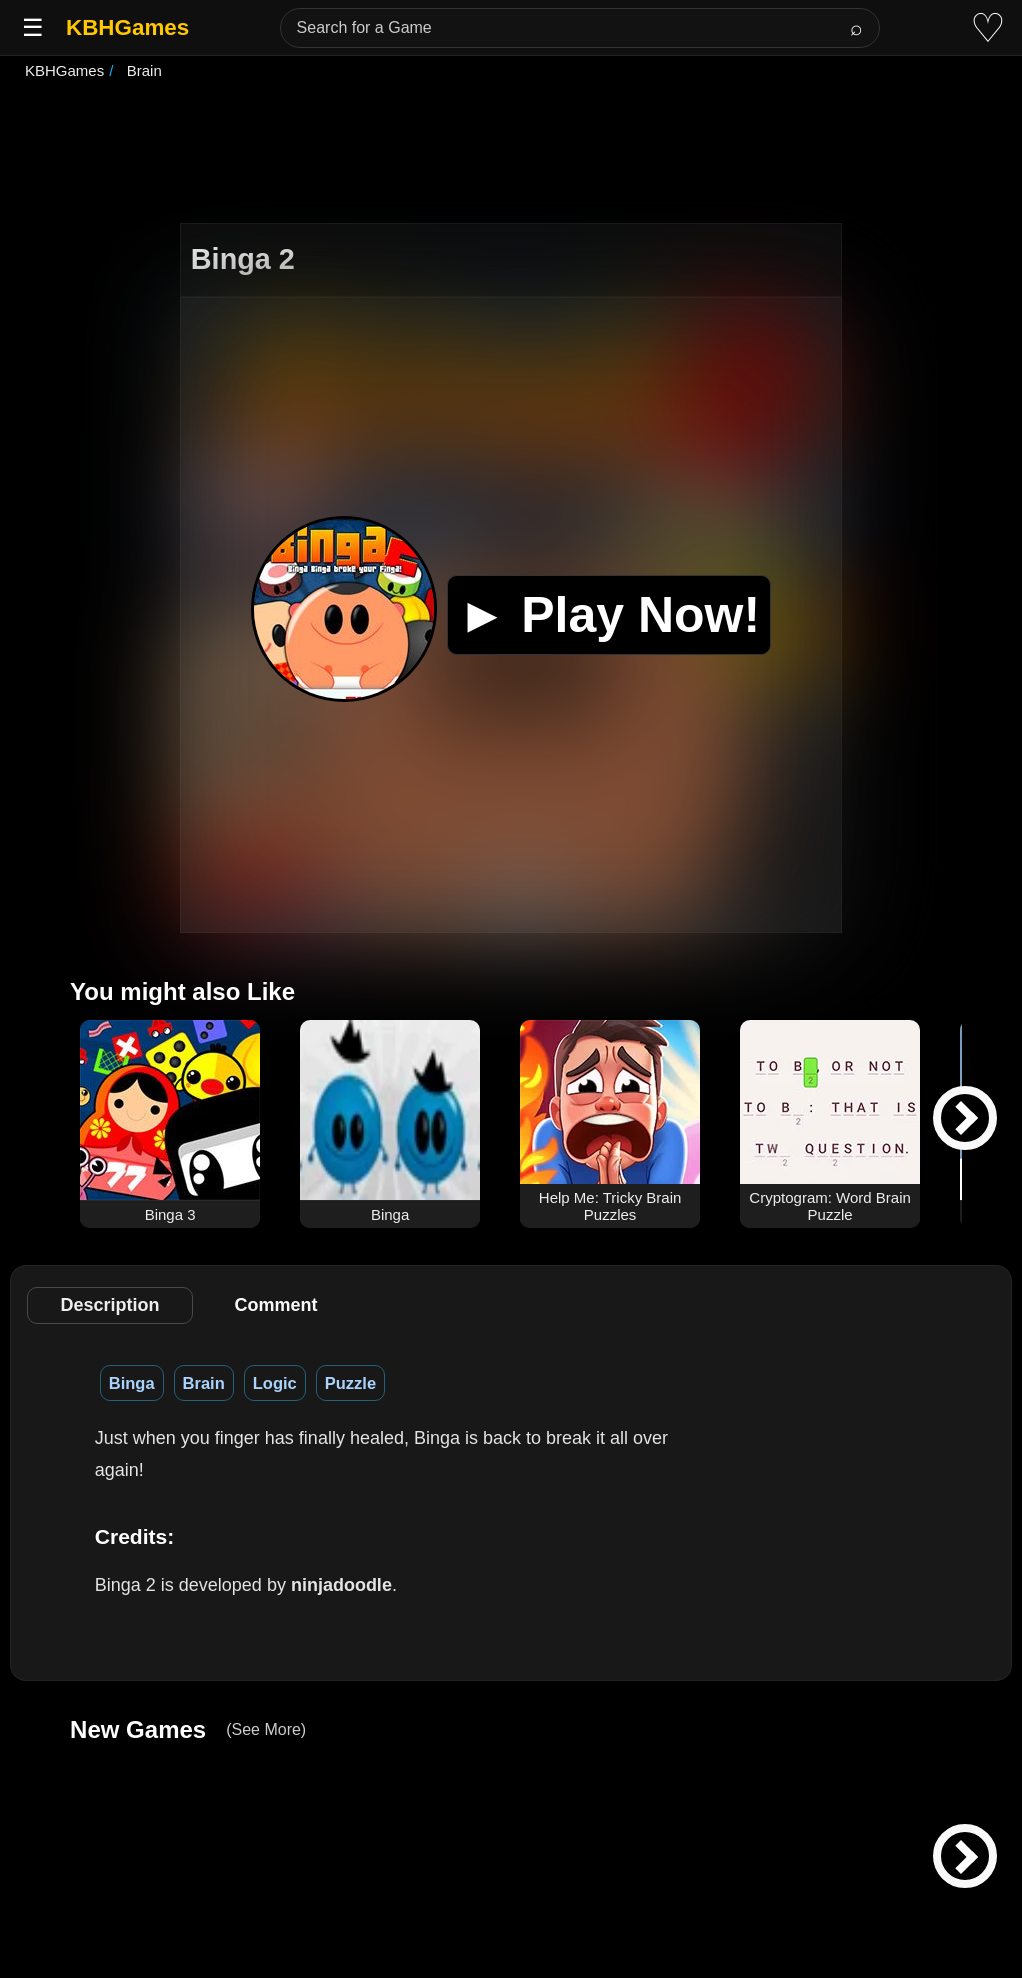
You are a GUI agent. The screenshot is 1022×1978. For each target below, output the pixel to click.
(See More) (266, 1729)
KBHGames (127, 27)
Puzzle (350, 1383)
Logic (275, 1383)
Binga (132, 1383)
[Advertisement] (511, 154)
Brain (204, 1383)
